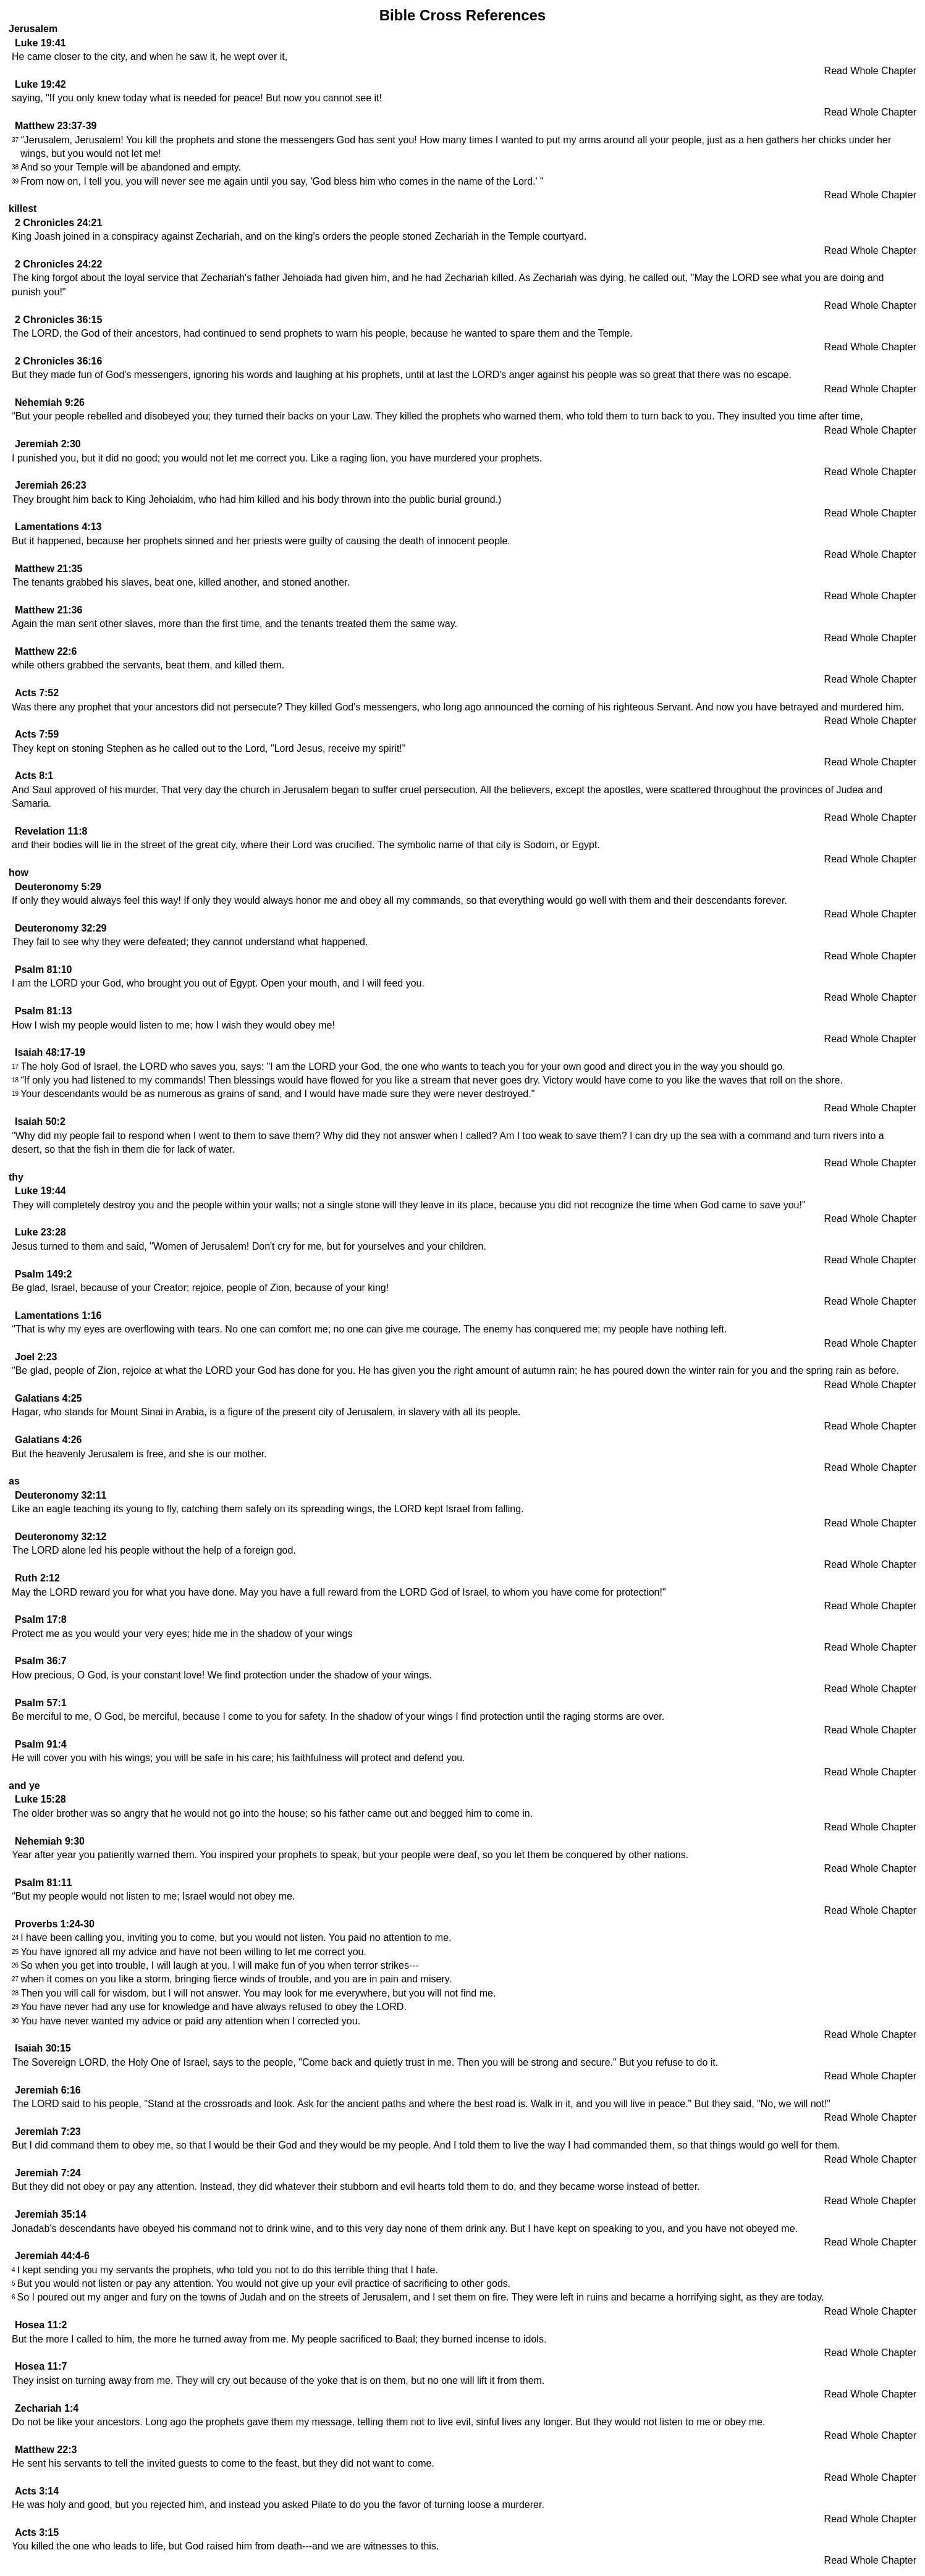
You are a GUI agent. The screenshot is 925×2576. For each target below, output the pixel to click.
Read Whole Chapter (870, 70)
